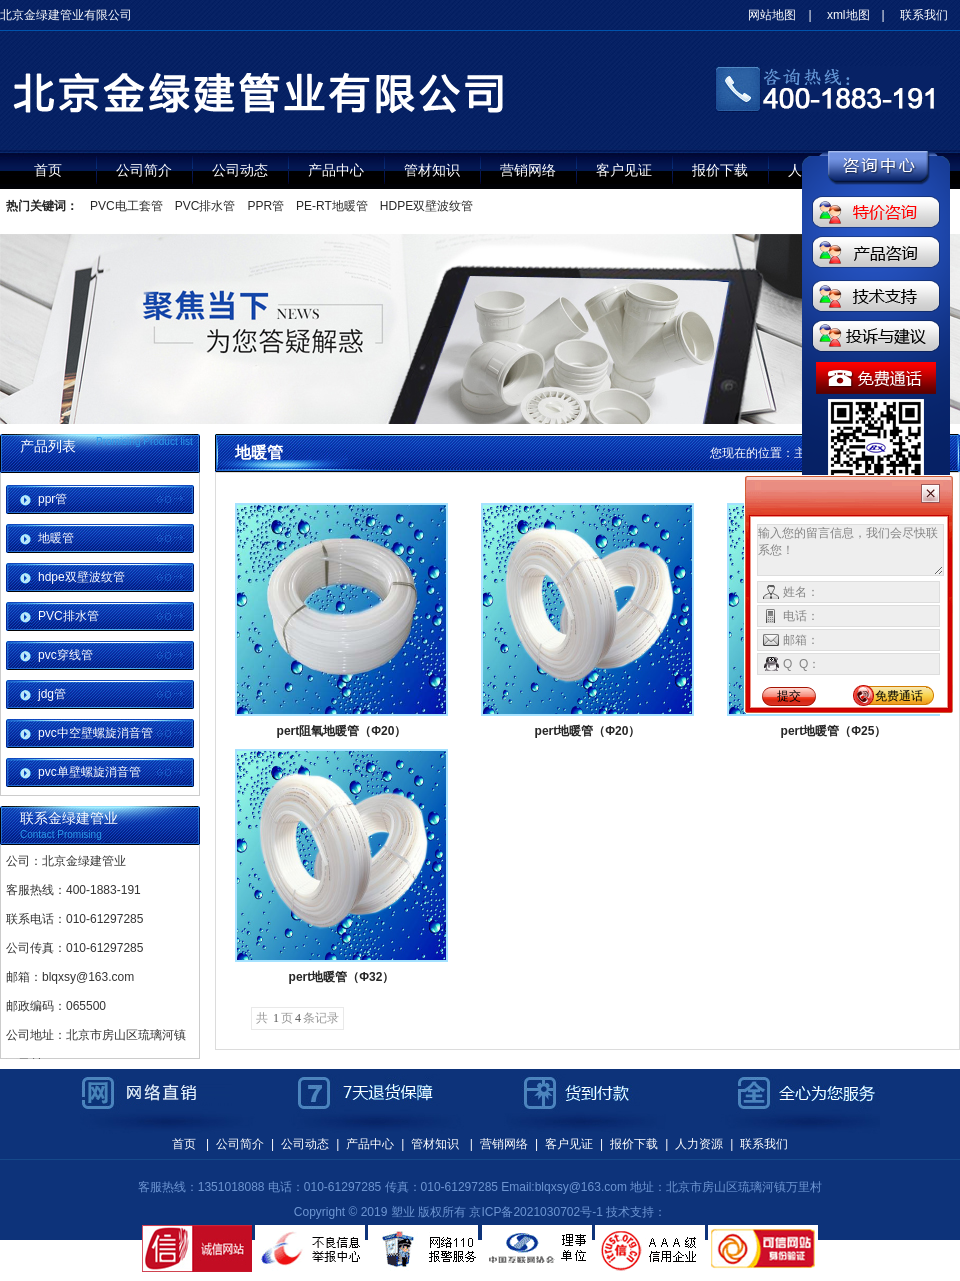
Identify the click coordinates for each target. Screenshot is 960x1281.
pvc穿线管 (65, 655)
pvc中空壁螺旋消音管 (95, 733)
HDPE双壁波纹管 (426, 206)
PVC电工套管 (126, 206)
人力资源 (699, 1144)
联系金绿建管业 (69, 818)
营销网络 (528, 170)
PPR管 (265, 206)
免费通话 (899, 696)
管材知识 (432, 170)
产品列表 (48, 446)
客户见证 (624, 170)
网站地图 (772, 15)
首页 (48, 170)
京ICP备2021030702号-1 (535, 1212)
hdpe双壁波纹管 (81, 577)
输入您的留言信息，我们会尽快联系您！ (850, 550)
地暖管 (56, 538)
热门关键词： (42, 206)
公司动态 (240, 170)
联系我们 (924, 15)
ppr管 (52, 499)
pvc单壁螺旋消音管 (89, 772)
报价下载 (720, 170)
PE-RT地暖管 (332, 206)
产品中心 (336, 170)
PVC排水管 (205, 206)
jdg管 (52, 694)
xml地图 (848, 15)
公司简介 (144, 170)
